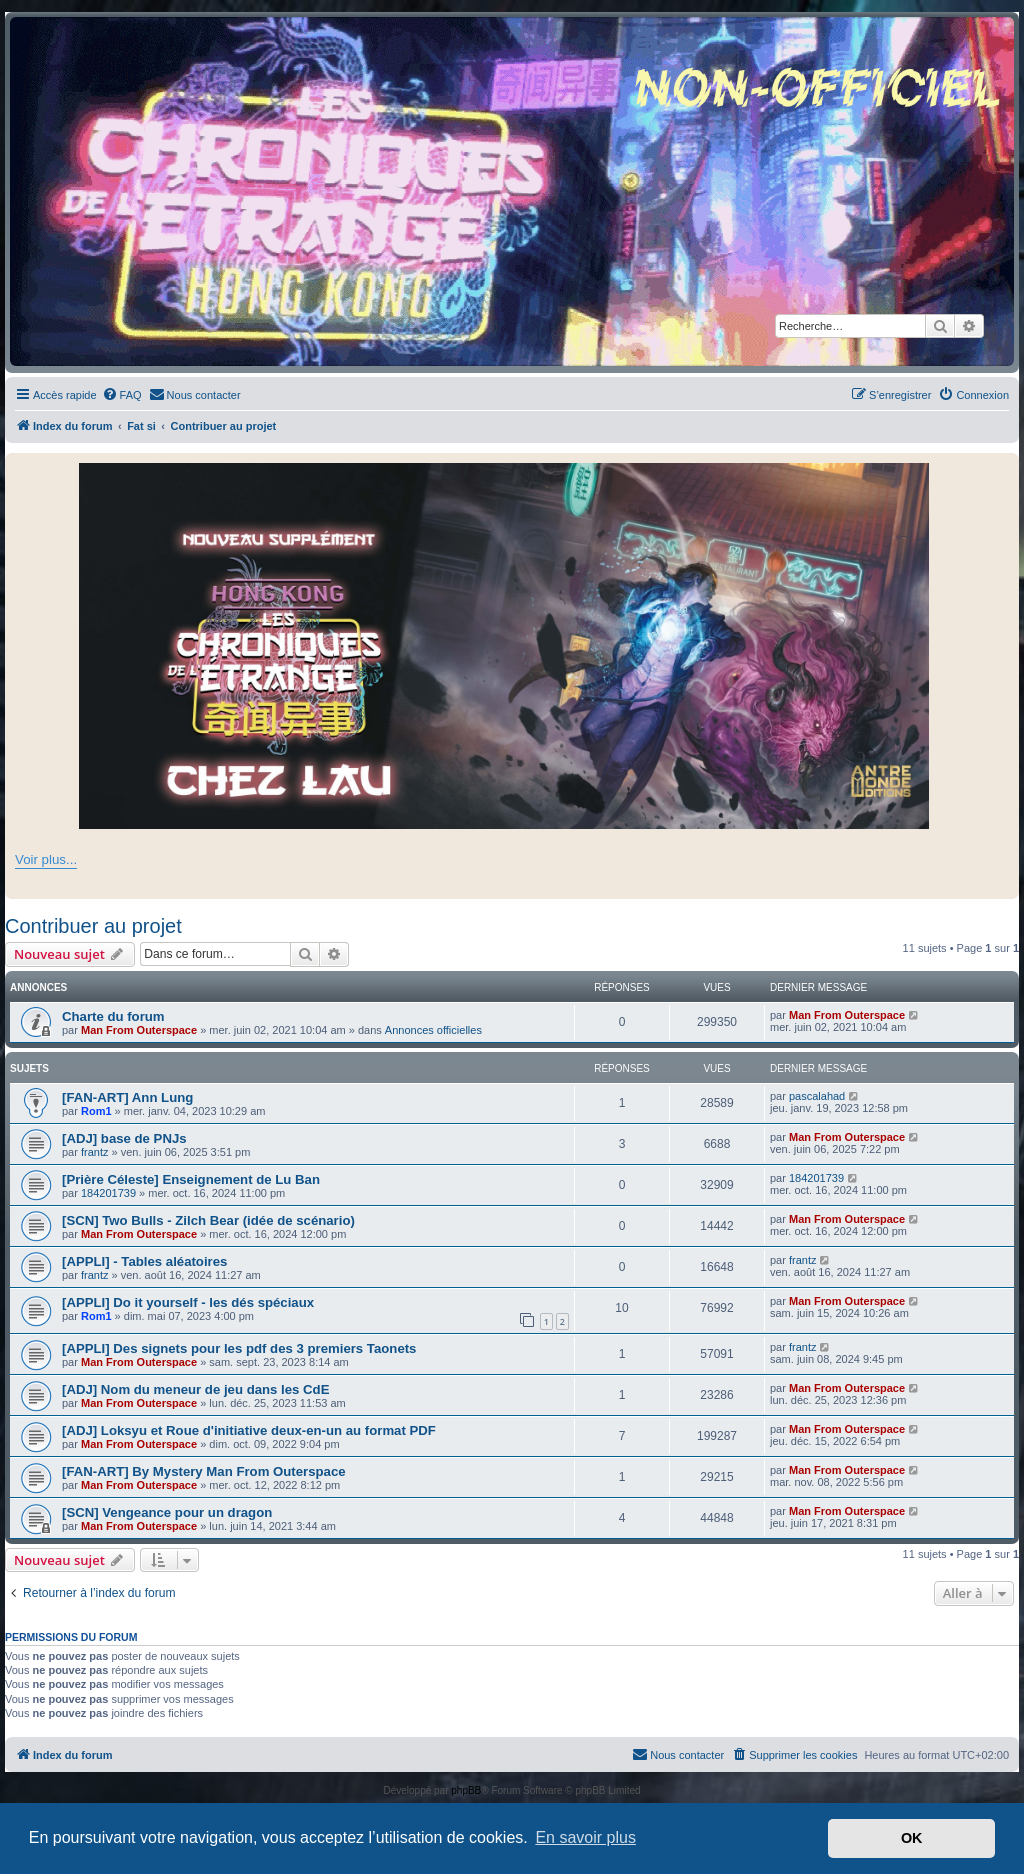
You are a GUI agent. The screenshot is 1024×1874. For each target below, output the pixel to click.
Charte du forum (113, 1016)
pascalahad (817, 1096)
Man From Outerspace (139, 1030)
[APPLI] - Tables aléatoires (144, 1261)
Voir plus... (46, 859)
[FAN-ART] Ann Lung (127, 1097)
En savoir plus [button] (585, 1837)
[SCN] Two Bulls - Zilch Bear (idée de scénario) (208, 1220)
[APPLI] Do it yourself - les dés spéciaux (188, 1302)
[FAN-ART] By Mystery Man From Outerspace (204, 1471)
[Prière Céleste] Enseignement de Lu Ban (191, 1179)
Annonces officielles (433, 1030)
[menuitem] (122, 395)
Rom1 (96, 1111)
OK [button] (912, 1838)
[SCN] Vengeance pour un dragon (167, 1512)
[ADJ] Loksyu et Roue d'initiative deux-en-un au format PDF (249, 1430)
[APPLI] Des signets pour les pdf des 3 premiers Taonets (239, 1348)
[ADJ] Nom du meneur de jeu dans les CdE (195, 1389)
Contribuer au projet (93, 926)
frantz (95, 1152)
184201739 (108, 1193)
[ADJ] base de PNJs (124, 1138)
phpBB (466, 1790)
